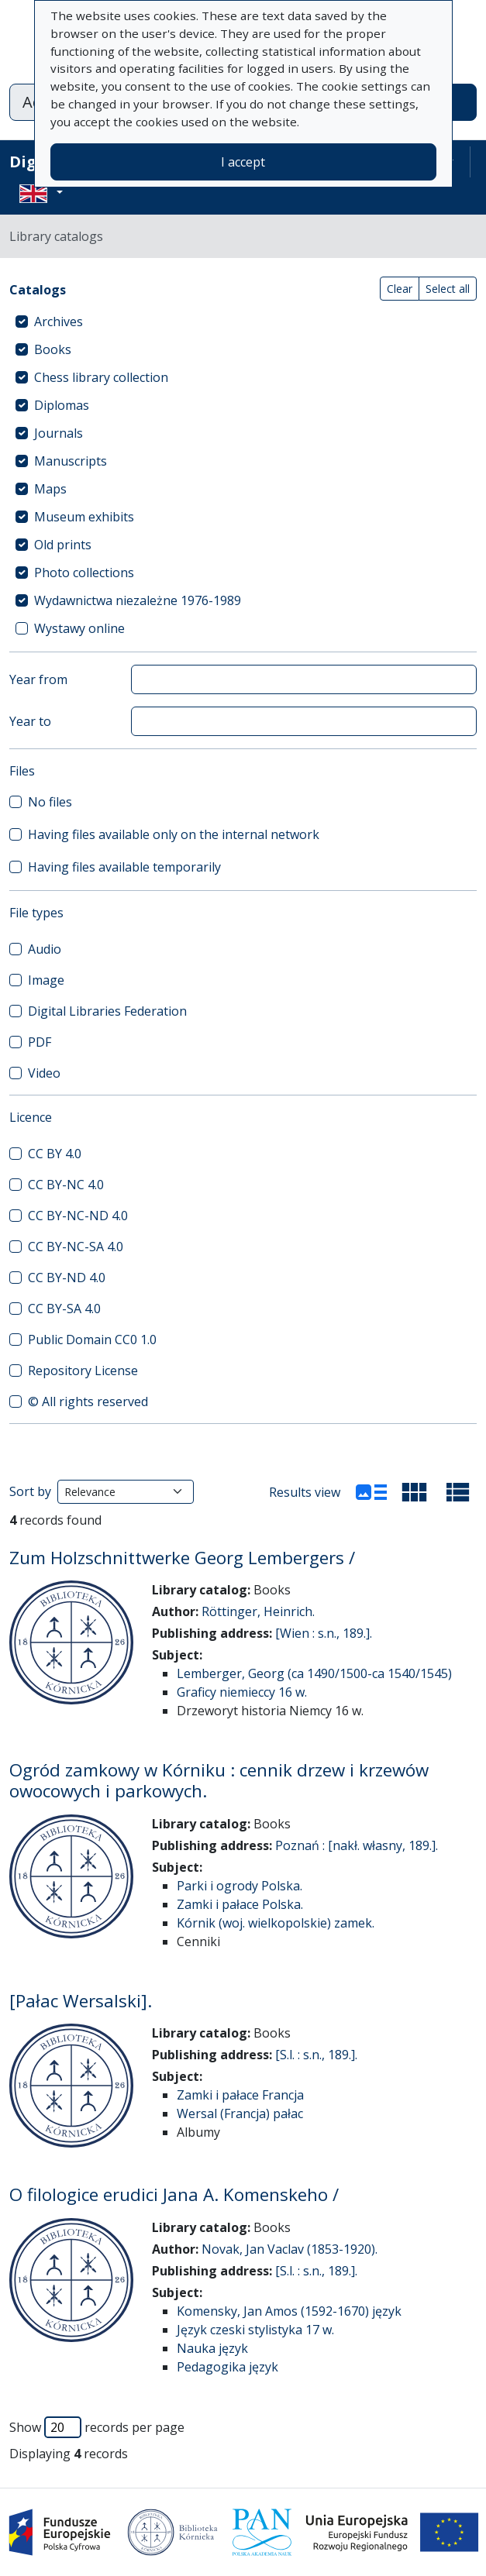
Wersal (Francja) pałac (240, 2113)
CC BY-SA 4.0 (64, 1308)
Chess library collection (101, 377)
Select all (448, 288)
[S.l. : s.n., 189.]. (316, 2054)
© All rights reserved (88, 1401)
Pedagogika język (227, 2366)
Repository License (83, 1370)
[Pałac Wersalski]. (80, 2001)
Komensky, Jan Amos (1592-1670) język (289, 2311)
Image (46, 980)
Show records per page (96, 2427)
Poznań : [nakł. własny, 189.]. (356, 1845)
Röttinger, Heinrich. (258, 1611)
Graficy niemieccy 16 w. (242, 1692)
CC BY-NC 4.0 (66, 1184)
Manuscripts (70, 460)
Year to (30, 721)
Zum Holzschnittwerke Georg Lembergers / (182, 1558)
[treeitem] (243, 321)
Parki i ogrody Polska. (239, 1885)
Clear (399, 288)
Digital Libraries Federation (107, 1011)
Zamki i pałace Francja (240, 2094)
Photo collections (84, 572)
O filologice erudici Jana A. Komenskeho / (174, 2194)
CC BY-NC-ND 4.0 (78, 1215)
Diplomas (61, 405)
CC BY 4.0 (54, 1153)
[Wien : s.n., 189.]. (323, 1633)
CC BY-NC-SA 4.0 (75, 1246)
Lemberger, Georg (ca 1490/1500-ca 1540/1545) (314, 1673)
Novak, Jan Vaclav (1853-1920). (289, 2249)
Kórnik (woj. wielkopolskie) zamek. (275, 1922)
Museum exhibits (84, 516)
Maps (50, 488)
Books (52, 349)
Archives (58, 321)
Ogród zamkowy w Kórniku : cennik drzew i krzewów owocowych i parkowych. (219, 1780)
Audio (44, 949)
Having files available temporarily (124, 866)
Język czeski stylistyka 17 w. (255, 2329)
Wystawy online (79, 628)
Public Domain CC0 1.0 (92, 1339)
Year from (38, 679)
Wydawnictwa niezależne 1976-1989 (137, 600)
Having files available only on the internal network (173, 834)
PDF (39, 1042)
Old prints (62, 544)
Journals (58, 433)
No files (50, 801)
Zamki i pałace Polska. (240, 1904)
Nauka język (212, 2348)
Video (44, 1073)
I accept (243, 161)
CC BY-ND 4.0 (66, 1277)
